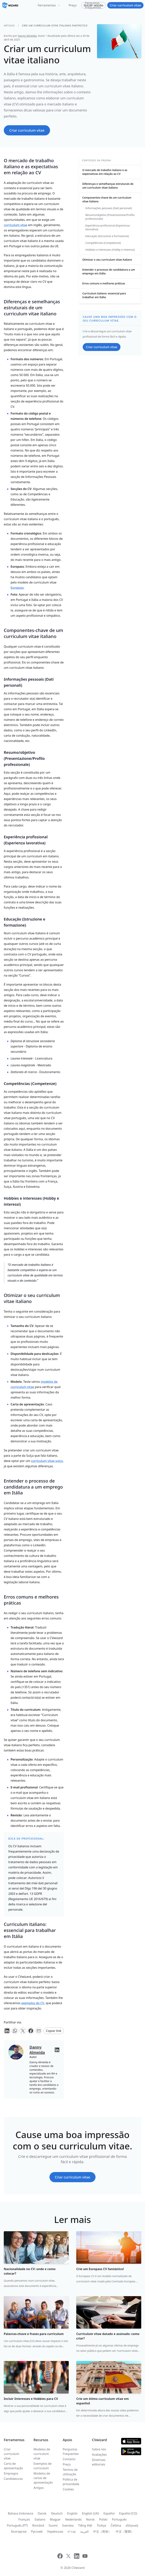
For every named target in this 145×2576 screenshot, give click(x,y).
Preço (73, 5)
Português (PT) (17, 2525)
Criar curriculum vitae (11, 2453)
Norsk (90, 2519)
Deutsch (57, 2513)
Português (119, 2519)
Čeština (116, 2525)
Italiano (40, 2519)
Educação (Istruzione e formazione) (107, 236)
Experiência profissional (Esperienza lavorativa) (107, 227)
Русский (36, 2531)
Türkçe (101, 2525)
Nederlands (73, 2519)
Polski (103, 2519)
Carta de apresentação (13, 2466)
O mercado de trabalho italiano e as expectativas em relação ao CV (104, 172)
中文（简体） (102, 2531)
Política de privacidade (71, 2481)
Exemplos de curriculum (43, 2466)
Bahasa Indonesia (20, 2513)
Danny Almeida (27, 36)
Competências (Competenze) (103, 243)
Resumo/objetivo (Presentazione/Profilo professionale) (110, 216)
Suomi (53, 2525)
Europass (17, 588)
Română (38, 2525)
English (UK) (90, 2513)
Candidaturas (13, 2479)
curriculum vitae (15, 225)
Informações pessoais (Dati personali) (108, 208)
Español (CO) (128, 2513)
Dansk (42, 2513)
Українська (55, 2531)
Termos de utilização (70, 2472)
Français (24, 2519)
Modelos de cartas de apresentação (43, 2478)
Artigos (9, 25)
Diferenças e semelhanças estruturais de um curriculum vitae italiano (107, 185)
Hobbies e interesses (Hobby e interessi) (110, 249)
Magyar (55, 2519)
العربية (84, 2531)
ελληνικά (132, 2525)
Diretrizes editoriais (99, 2462)
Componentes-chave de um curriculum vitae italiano (106, 199)
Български (18, 2531)
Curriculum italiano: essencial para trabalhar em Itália (104, 295)
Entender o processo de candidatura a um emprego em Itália (108, 271)
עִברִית (72, 2531)
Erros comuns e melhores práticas (103, 283)
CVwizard (78, 2568)
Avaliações (99, 2454)
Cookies (68, 2489)
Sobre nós (99, 2449)
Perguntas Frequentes (71, 2451)
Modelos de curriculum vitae (42, 2453)
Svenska (68, 2525)
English (72, 2513)
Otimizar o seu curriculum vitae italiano (107, 259)
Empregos (11, 2473)
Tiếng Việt (85, 2525)
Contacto (69, 2459)
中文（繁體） (125, 2531)
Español (109, 2513)
